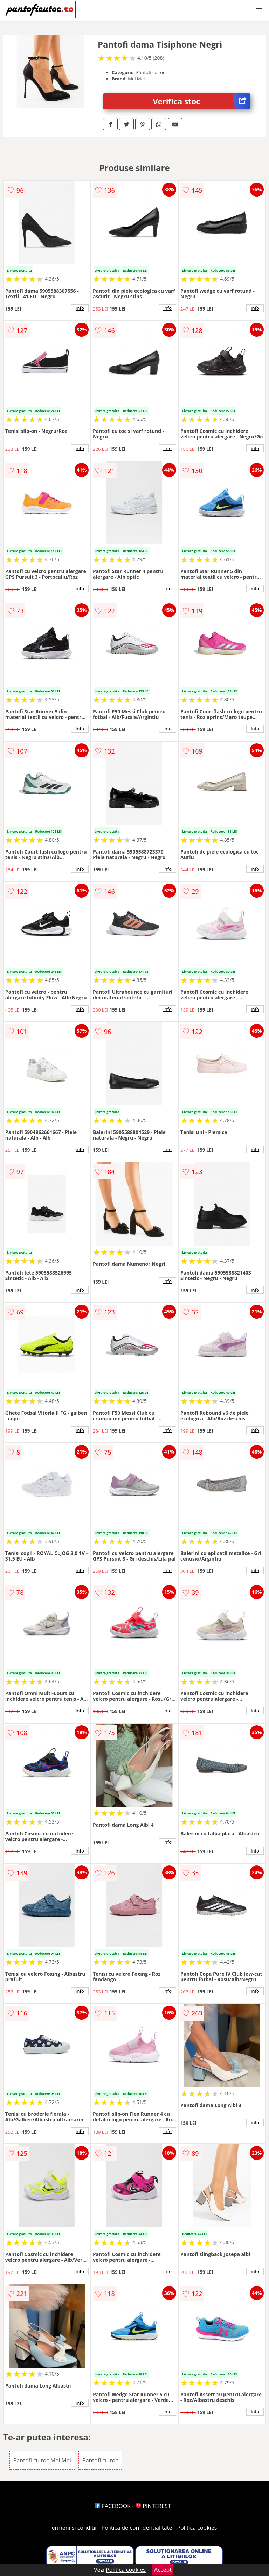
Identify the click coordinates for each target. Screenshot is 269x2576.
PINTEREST (153, 2506)
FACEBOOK (113, 2506)
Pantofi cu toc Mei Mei (42, 2460)
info (80, 308)
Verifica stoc (201, 101)
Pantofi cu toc (100, 2460)
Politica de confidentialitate (137, 2528)
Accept (163, 2570)
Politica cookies (197, 2528)
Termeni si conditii (73, 2528)
